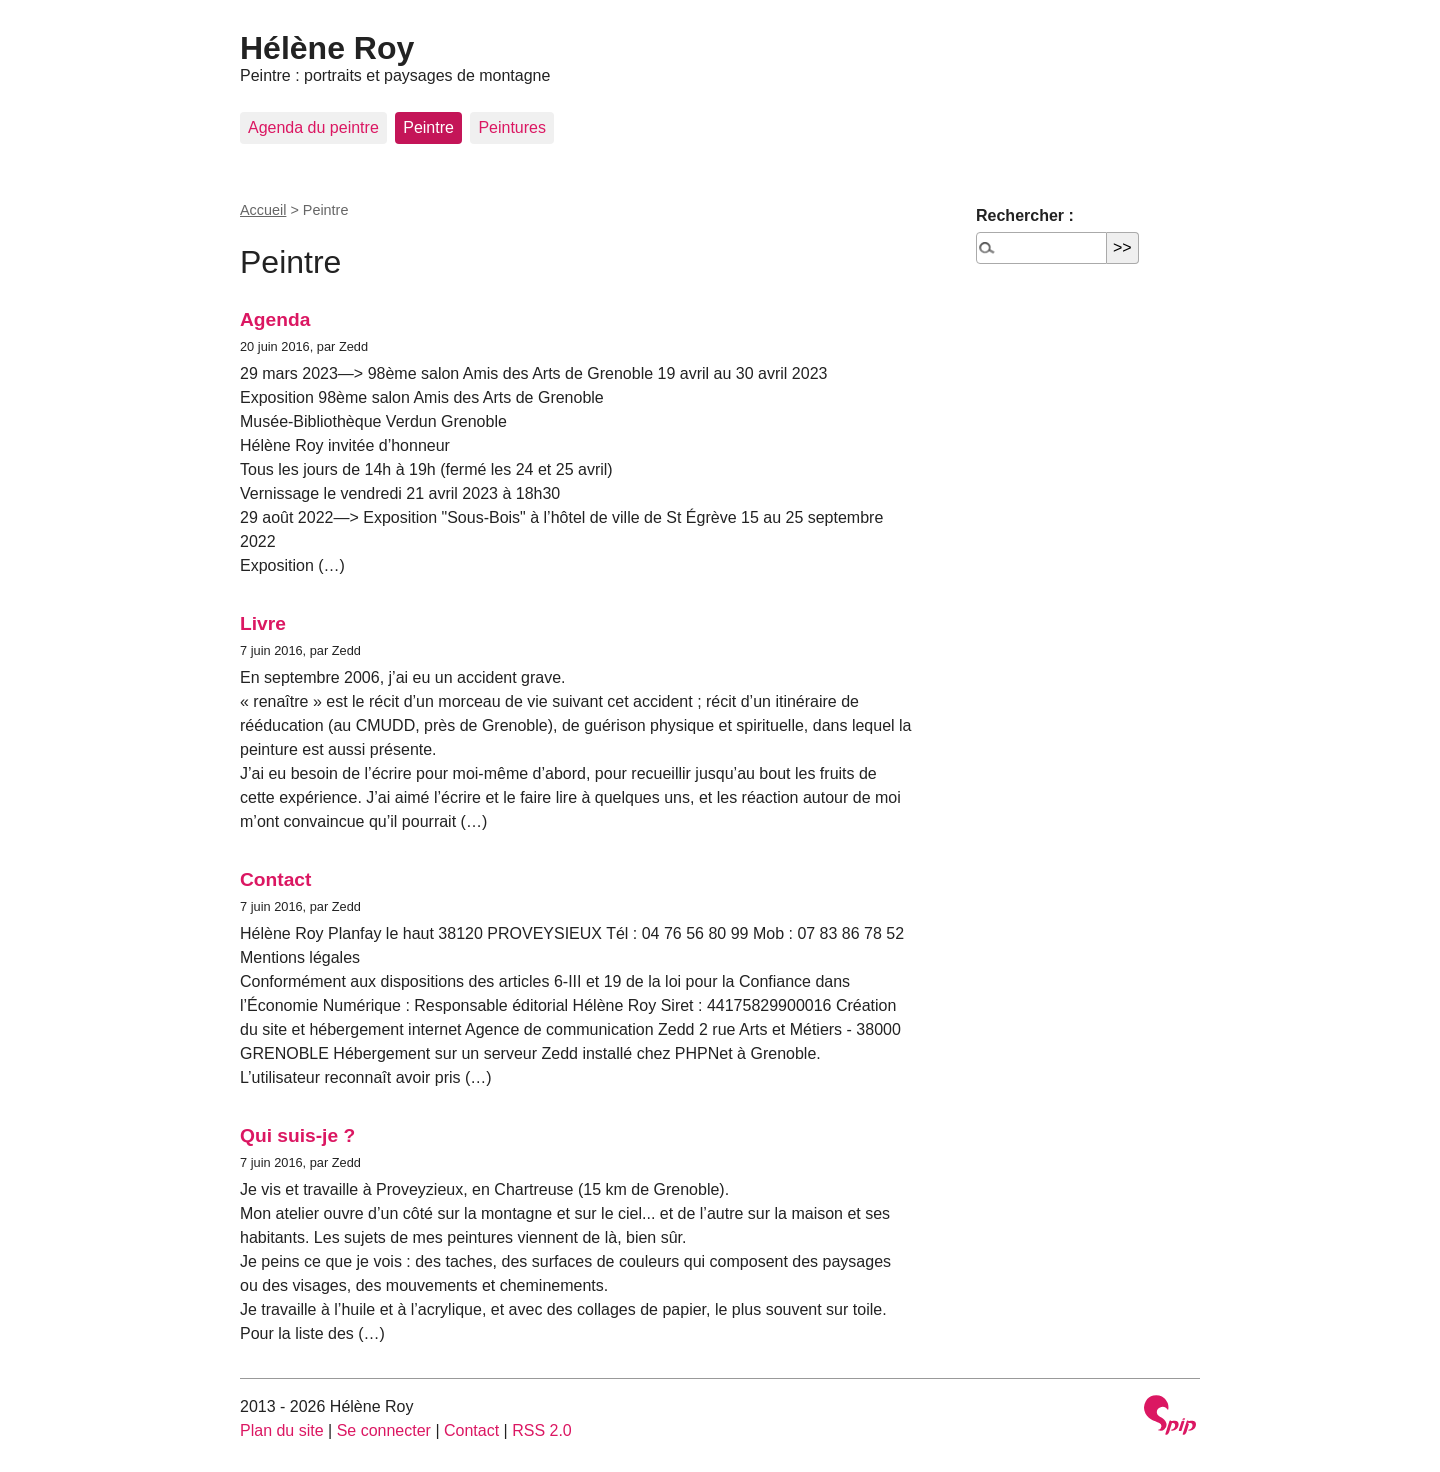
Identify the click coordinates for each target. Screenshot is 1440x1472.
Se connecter (384, 1430)
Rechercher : (1025, 215)
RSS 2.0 (542, 1430)
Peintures (512, 127)
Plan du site (282, 1430)
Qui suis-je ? (297, 1135)
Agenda (275, 319)
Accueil (263, 210)
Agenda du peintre (313, 127)
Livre (263, 623)
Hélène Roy (327, 48)
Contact (275, 879)
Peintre (428, 127)
